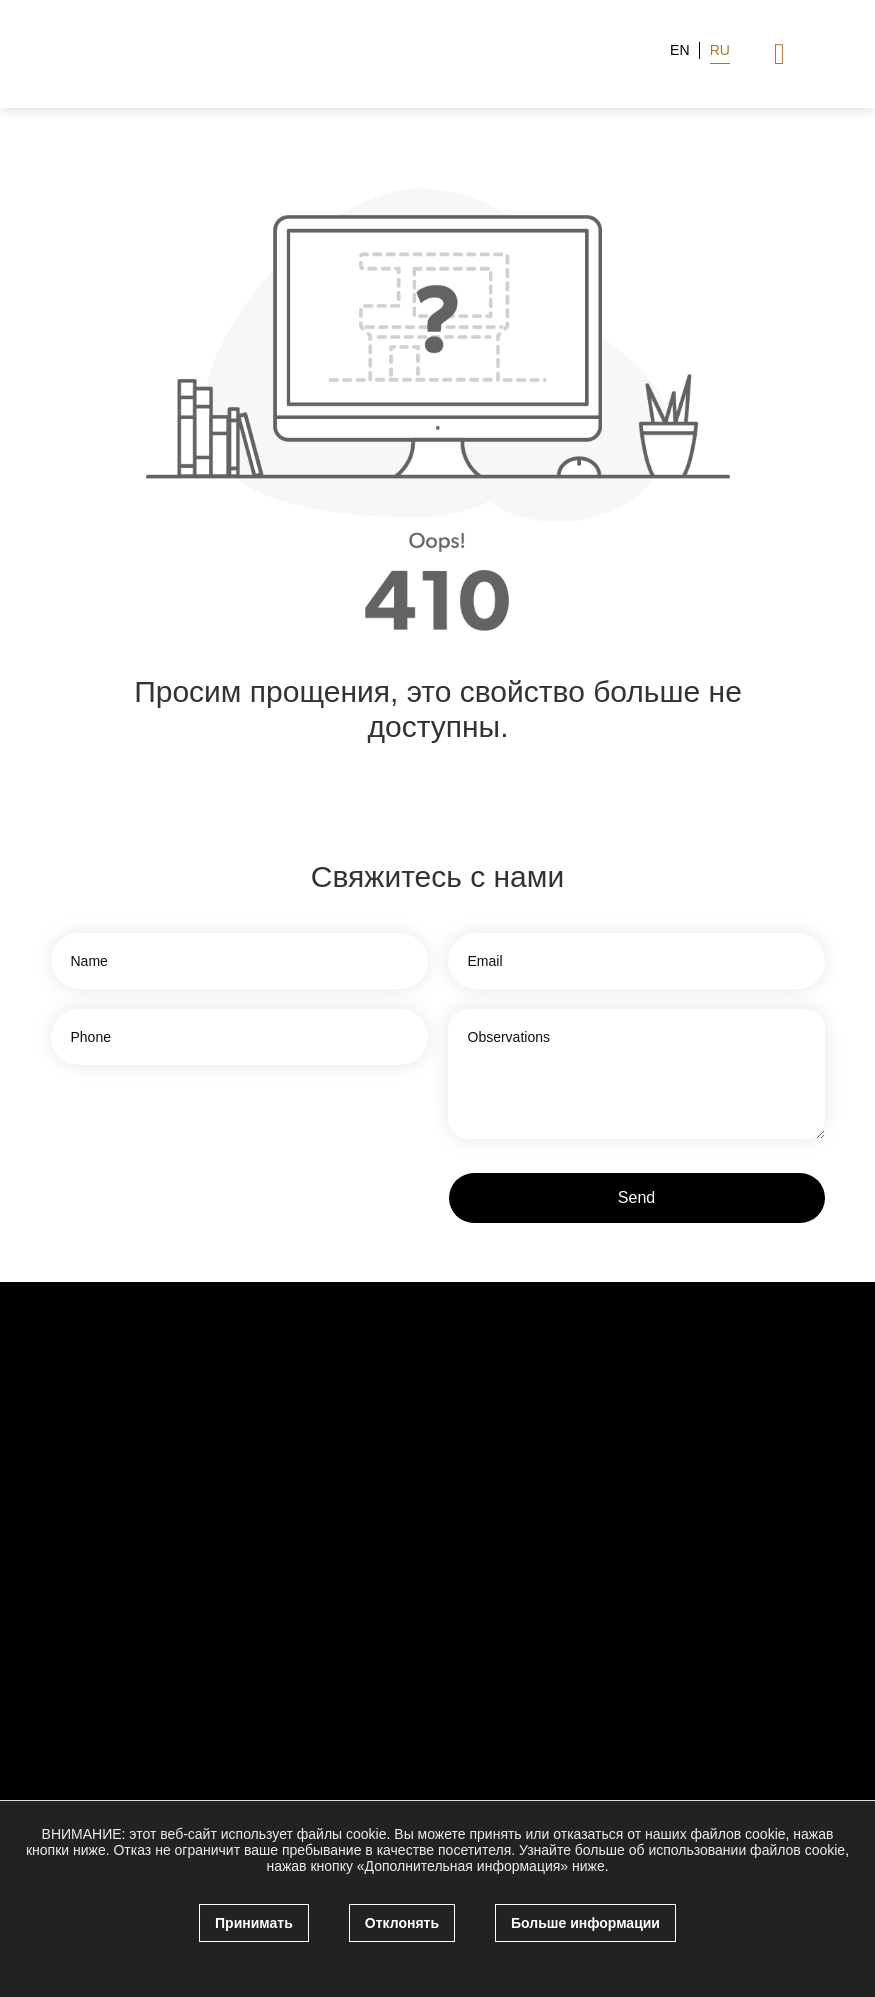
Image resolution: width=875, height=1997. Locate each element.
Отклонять (402, 1923)
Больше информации (585, 1923)
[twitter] (642, 1505)
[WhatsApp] (720, 1505)
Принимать (254, 1923)
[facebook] (603, 1505)
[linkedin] (681, 1505)
